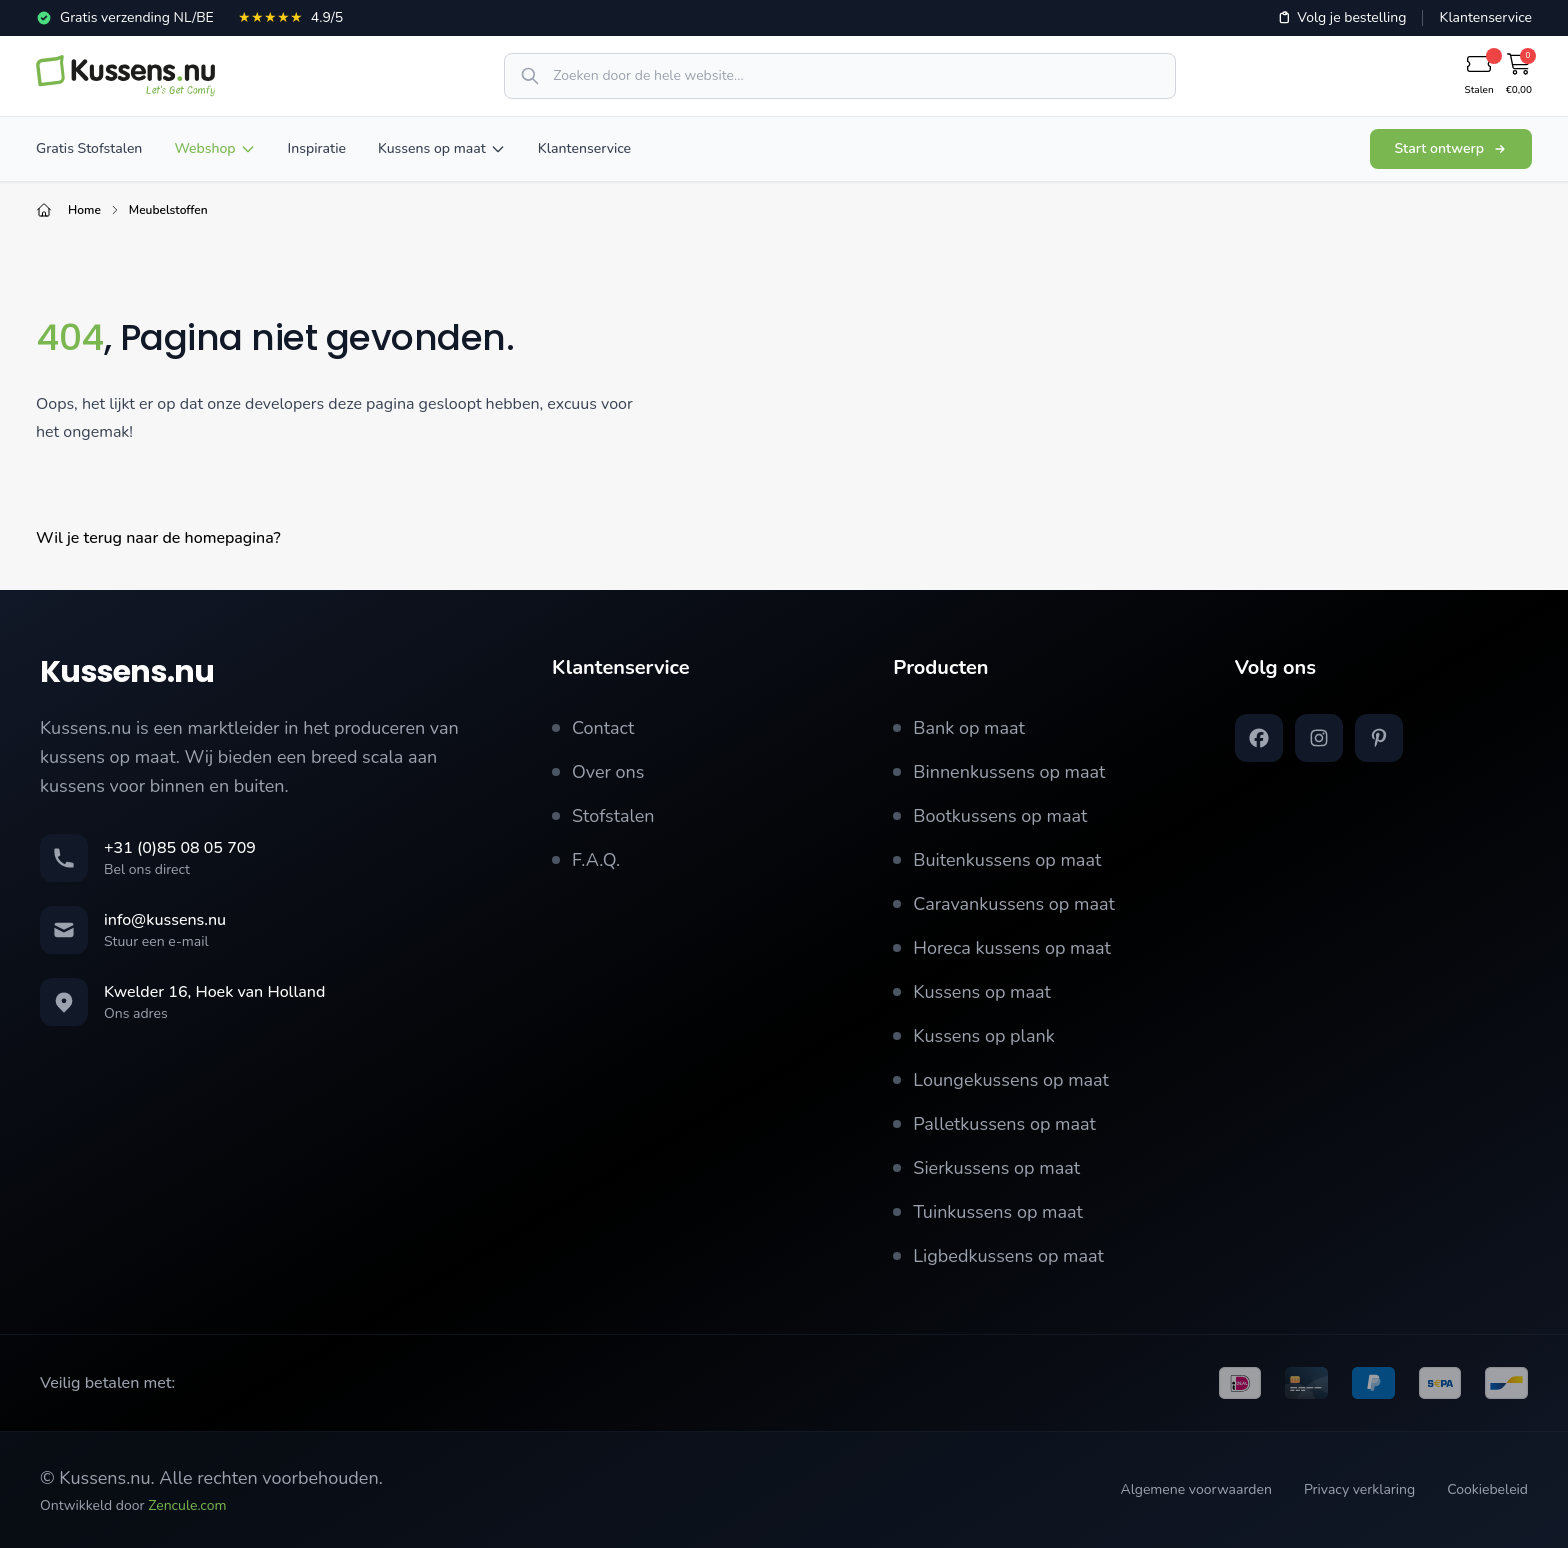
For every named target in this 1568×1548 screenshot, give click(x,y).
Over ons (598, 772)
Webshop (214, 148)
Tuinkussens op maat (987, 1212)
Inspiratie (317, 148)
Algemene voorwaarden (1195, 1489)
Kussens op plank (973, 1036)
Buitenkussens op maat (997, 860)
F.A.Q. (586, 860)
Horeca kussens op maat (1002, 948)
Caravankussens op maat (1003, 904)
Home (84, 210)
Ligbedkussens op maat (998, 1256)
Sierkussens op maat (986, 1168)
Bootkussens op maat (990, 816)
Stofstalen (603, 816)
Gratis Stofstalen (89, 148)
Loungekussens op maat (1001, 1080)
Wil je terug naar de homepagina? (158, 538)
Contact (593, 728)
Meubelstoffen (168, 210)
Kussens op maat (442, 148)
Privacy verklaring (1359, 1489)
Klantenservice (1485, 17)
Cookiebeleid (1487, 1489)
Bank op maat (959, 728)
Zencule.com (187, 1505)
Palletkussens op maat (994, 1124)
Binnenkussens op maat (999, 772)
